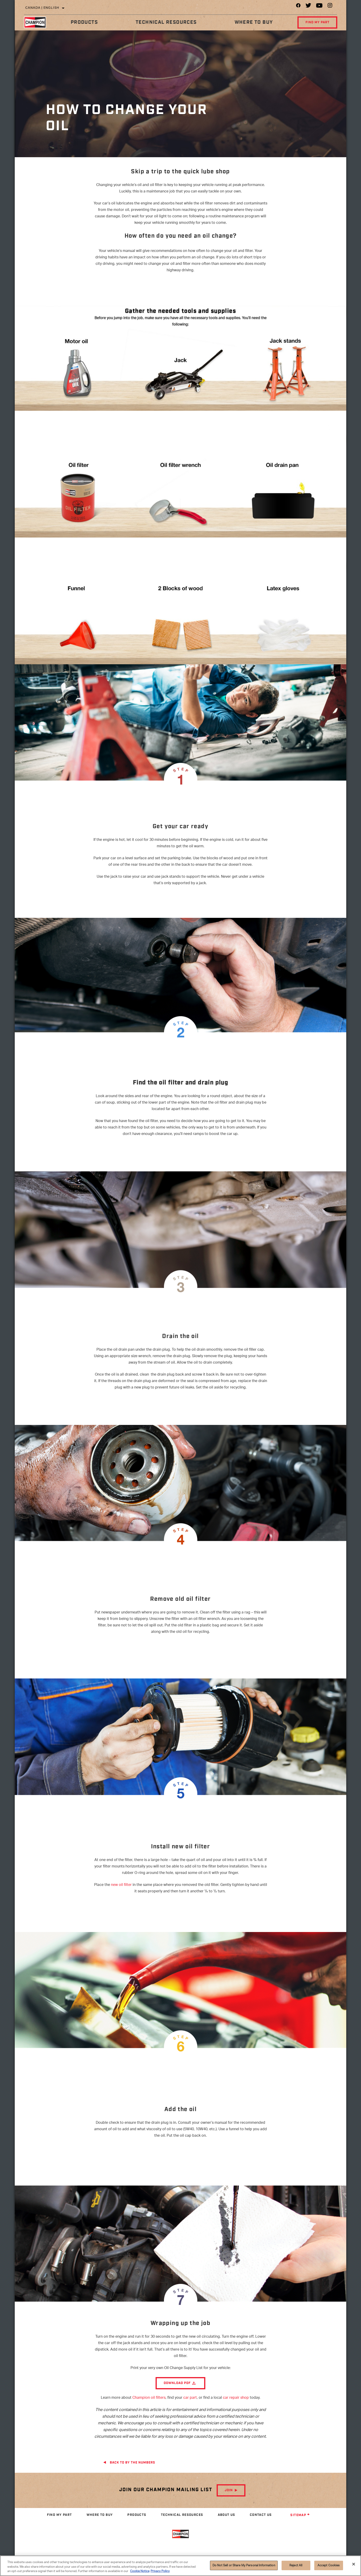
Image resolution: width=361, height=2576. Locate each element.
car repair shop (236, 2398)
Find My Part (317, 22)
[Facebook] (298, 6)
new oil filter (121, 1885)
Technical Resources (166, 22)
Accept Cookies (328, 2565)
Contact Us (261, 2515)
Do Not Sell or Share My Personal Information (244, 2565)
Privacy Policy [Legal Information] (160, 2571)
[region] (180, 2565)
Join (229, 2490)
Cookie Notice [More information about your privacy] (139, 2571)
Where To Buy (253, 22)
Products (84, 22)
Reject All (295, 2565)
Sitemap (300, 2515)
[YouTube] (319, 6)
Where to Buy (100, 2515)
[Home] (38, 22)
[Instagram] (330, 6)
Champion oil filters (149, 2398)
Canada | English (42, 8)
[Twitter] (309, 6)
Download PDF (177, 2383)
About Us (226, 2515)
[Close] (354, 2564)
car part (190, 2398)
